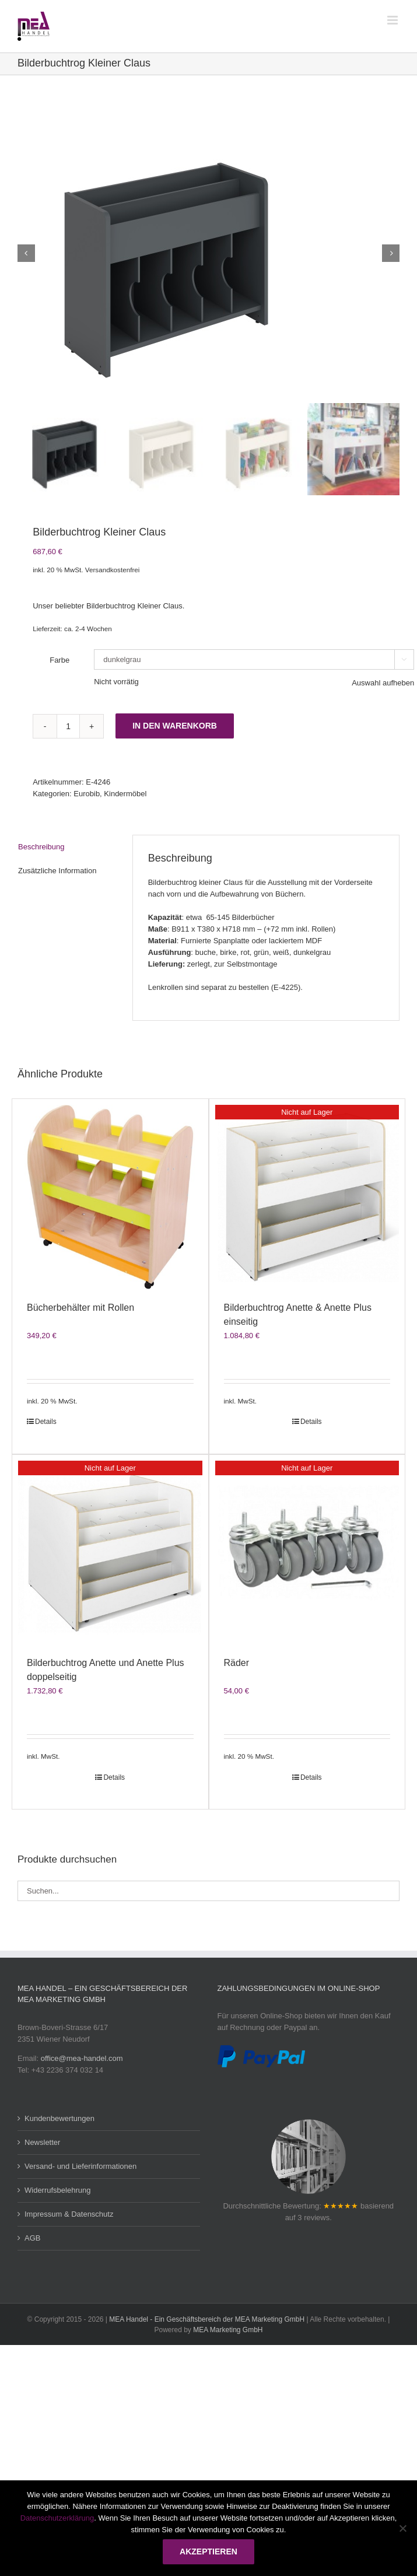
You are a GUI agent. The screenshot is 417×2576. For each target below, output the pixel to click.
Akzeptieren (208, 2551)
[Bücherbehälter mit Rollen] (110, 1197)
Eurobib (86, 793)
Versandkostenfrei (112, 569)
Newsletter (42, 2142)
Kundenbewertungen (59, 2118)
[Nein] (402, 2528)
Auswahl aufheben (383, 682)
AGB (32, 2238)
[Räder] (307, 1553)
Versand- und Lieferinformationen (80, 2166)
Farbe (59, 660)
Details (46, 1422)
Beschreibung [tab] (41, 846)
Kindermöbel (125, 793)
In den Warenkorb (174, 725)
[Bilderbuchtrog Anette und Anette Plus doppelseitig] (110, 1553)
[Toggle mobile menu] (393, 20)
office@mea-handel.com (82, 2058)
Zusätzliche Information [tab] (57, 870)
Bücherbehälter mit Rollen (80, 1307)
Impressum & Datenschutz (68, 2214)
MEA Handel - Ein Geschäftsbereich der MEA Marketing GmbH (206, 2319)
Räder (237, 1663)
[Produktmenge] (68, 726)
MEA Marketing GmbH (227, 2330)
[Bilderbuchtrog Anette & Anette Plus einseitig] (307, 1197)
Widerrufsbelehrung (57, 2190)
